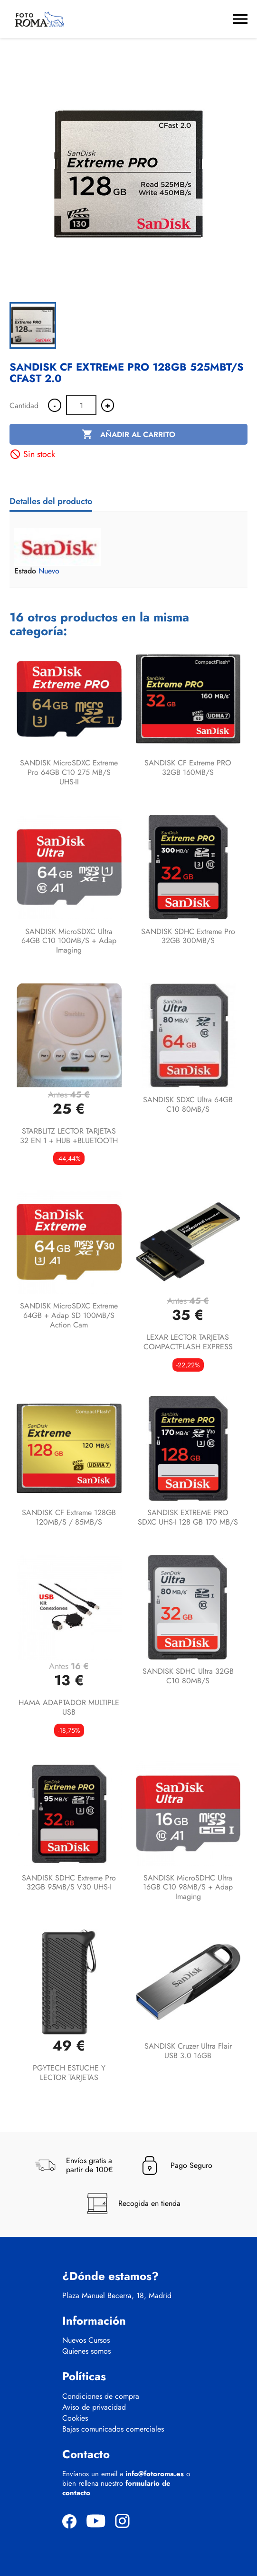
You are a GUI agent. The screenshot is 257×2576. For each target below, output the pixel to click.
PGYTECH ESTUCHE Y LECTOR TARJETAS (69, 2072)
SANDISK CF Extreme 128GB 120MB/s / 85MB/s (69, 1517)
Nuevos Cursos (86, 2340)
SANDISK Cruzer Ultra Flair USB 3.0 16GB (188, 2051)
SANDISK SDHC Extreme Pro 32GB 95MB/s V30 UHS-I (69, 1882)
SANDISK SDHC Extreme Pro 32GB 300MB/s (188, 936)
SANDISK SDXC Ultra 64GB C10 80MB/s (188, 1104)
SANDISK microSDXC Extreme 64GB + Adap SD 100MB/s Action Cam (69, 1315)
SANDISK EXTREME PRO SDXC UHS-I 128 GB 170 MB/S (188, 1517)
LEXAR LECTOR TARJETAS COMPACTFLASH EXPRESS (188, 1342)
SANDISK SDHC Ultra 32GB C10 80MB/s (188, 1676)
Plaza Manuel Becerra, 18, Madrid (116, 2295)
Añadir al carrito (128, 435)
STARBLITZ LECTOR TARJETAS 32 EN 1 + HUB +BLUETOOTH (69, 1136)
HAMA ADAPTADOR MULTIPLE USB (69, 1707)
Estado (25, 571)
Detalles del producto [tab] (51, 501)
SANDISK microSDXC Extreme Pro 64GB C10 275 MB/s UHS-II (69, 772)
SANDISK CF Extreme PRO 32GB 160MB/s (187, 767)
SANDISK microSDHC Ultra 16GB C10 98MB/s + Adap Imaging (188, 1887)
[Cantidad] (81, 405)
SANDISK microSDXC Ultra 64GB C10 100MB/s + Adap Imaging (68, 941)
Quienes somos (86, 2351)
